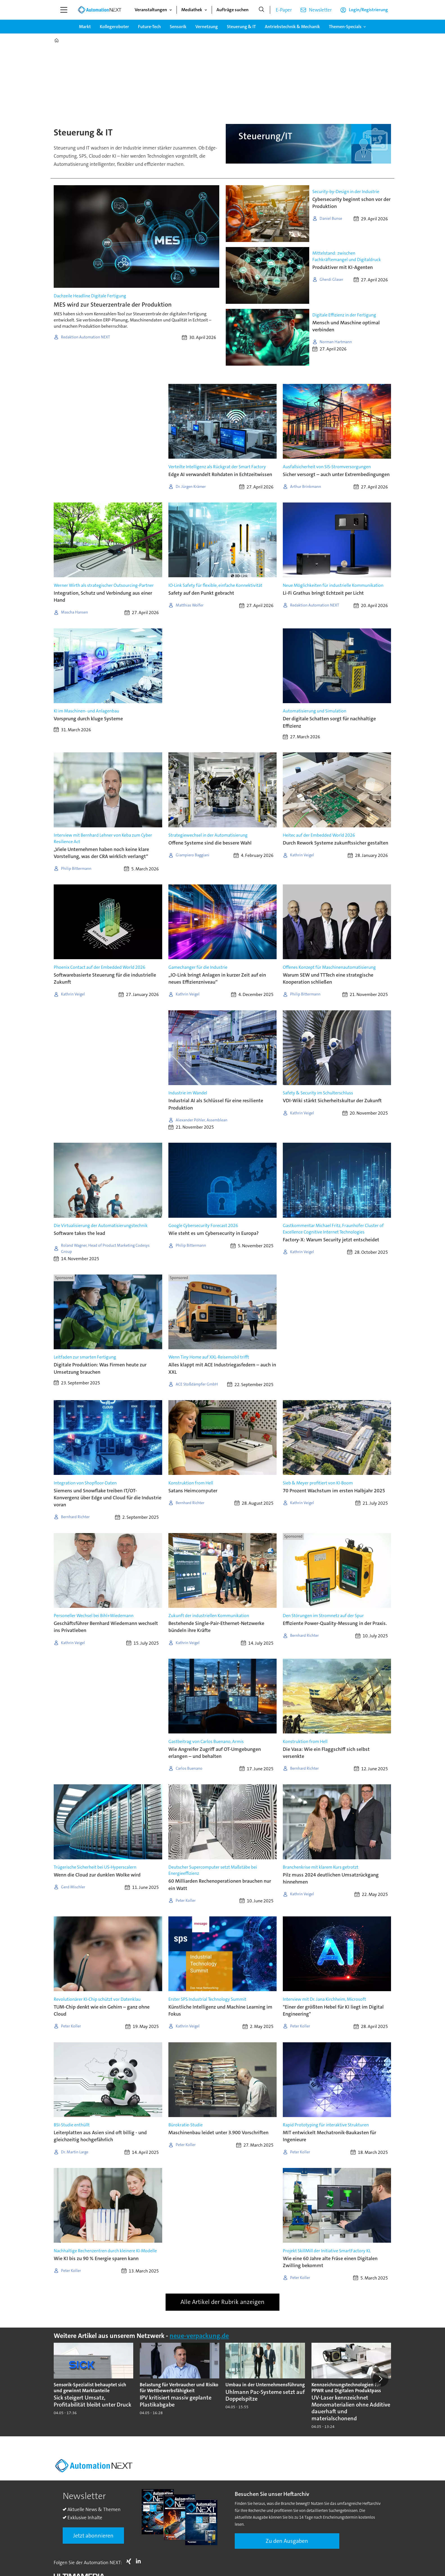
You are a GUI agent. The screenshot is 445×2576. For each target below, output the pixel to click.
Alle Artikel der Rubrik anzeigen (222, 2302)
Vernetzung (206, 27)
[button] (380, 2379)
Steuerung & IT (241, 27)
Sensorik (178, 27)
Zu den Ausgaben (287, 2541)
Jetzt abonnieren (93, 2535)
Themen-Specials (345, 27)
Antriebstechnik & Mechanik (292, 27)
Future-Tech (149, 27)
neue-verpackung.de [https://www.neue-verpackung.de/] (199, 2335)
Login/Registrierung (368, 10)
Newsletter (320, 10)
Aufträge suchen (232, 10)
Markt (85, 27)
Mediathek (191, 10)
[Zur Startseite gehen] (99, 9)
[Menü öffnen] (63, 10)
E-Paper (284, 10)
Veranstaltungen (151, 10)
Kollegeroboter (114, 27)
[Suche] (261, 9)
